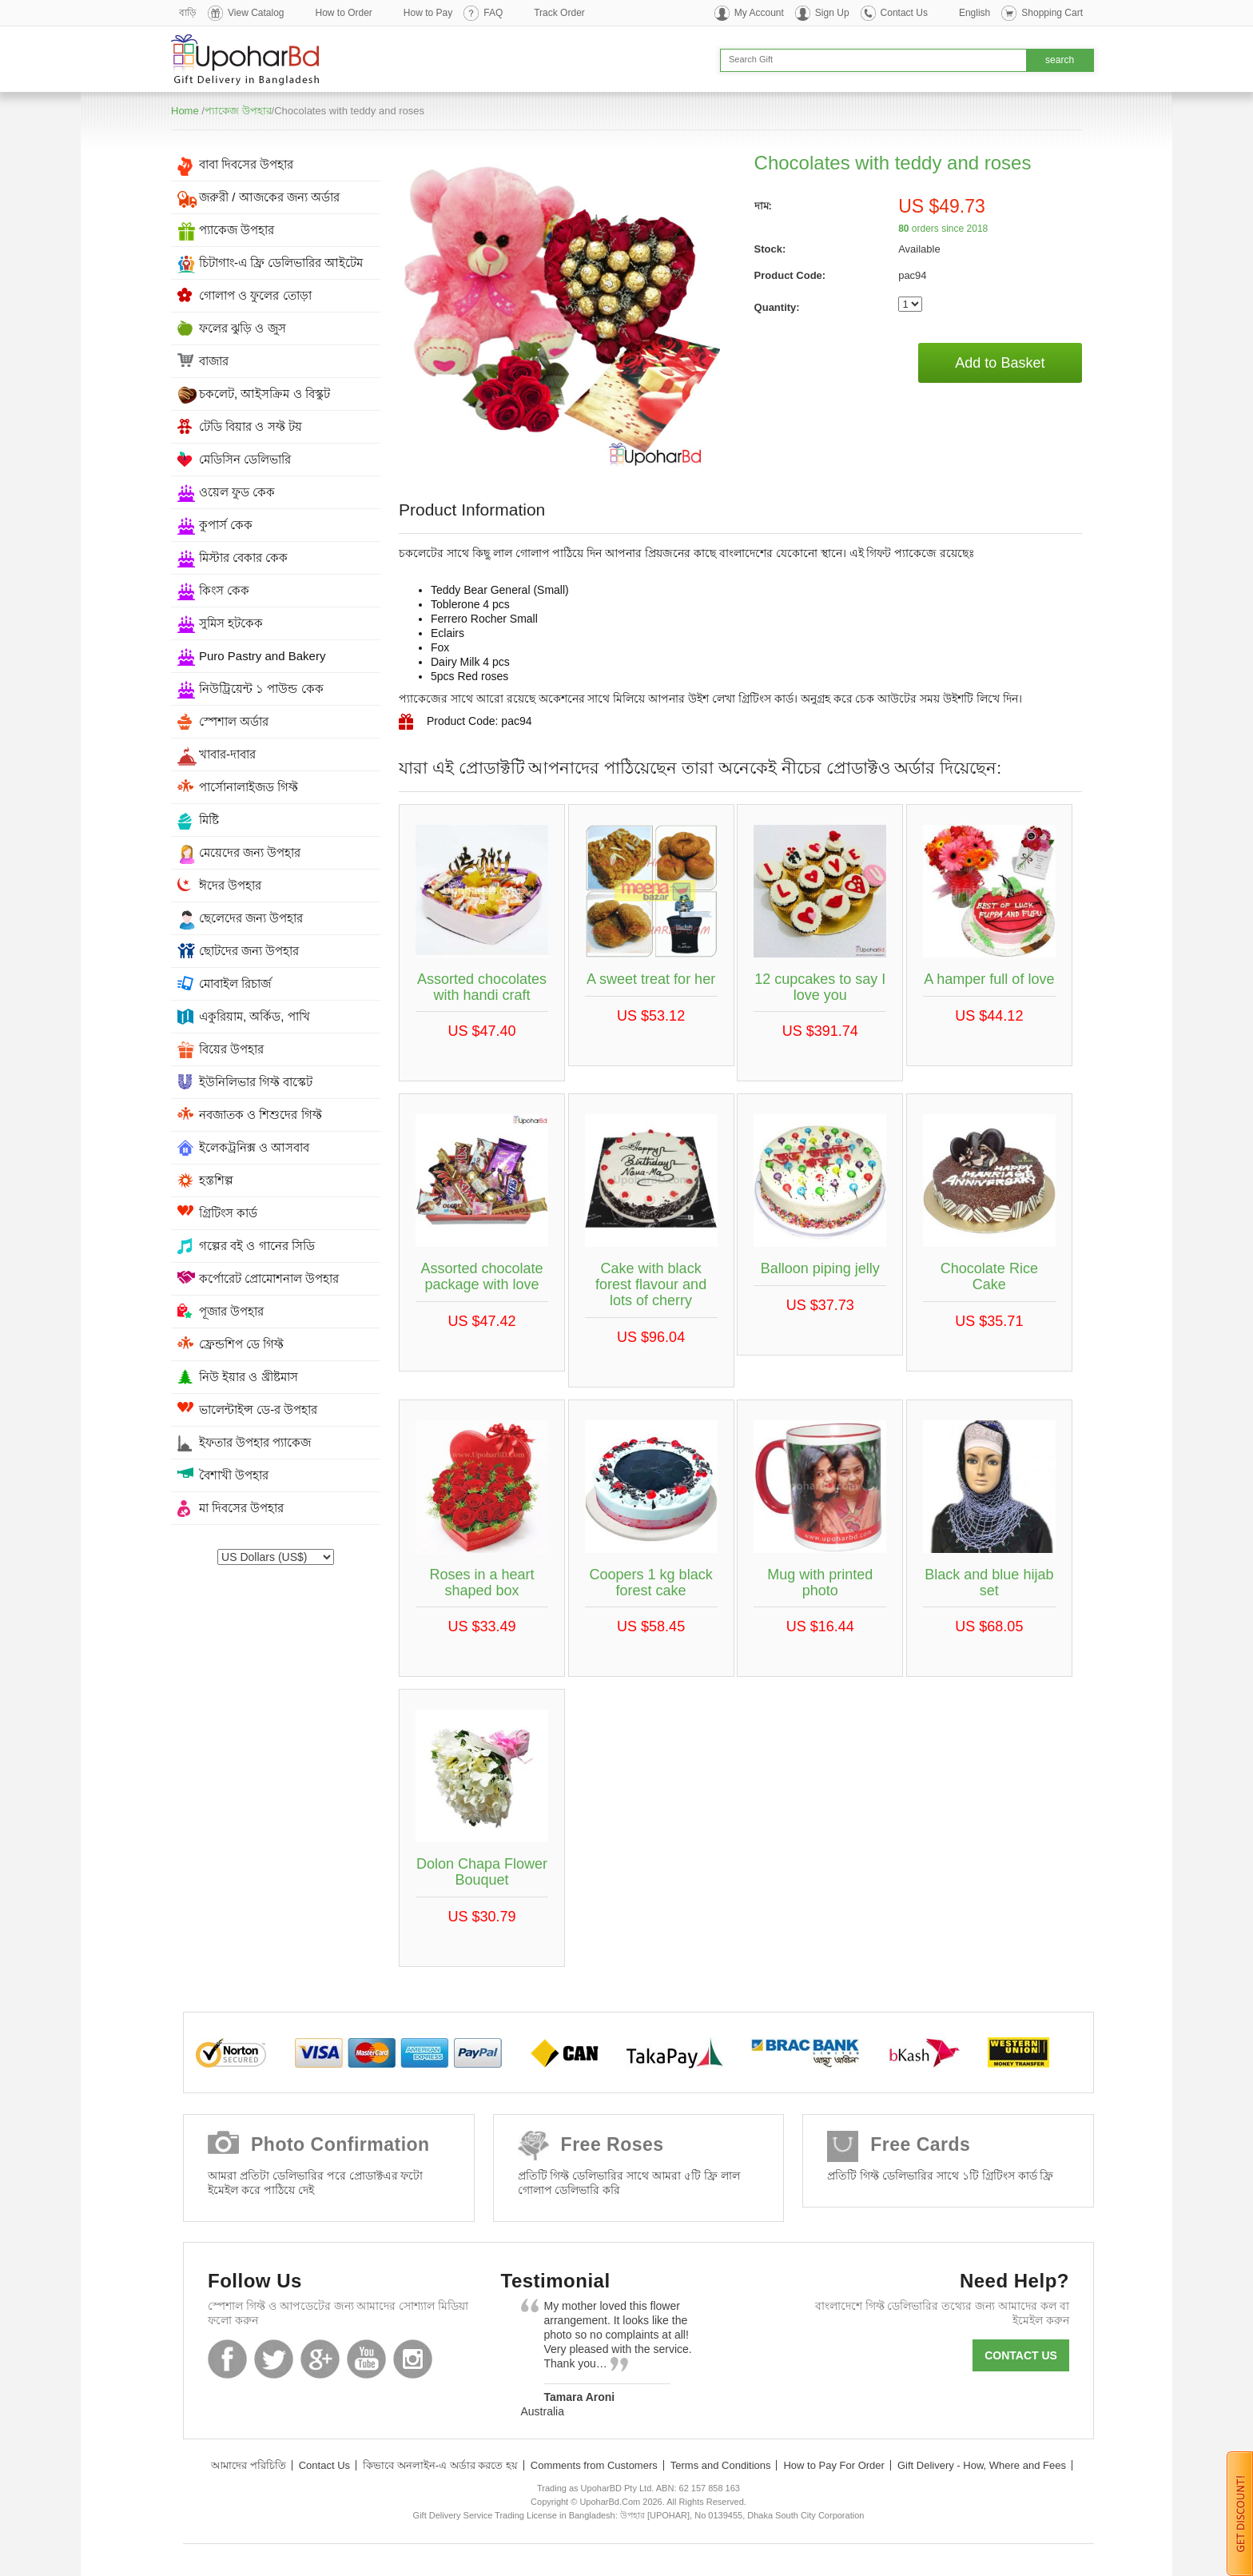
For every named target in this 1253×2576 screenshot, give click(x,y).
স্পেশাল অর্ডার (233, 721)
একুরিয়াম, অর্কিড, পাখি (254, 1016)
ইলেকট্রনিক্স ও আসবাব (254, 1147)
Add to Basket (999, 363)
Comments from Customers (594, 2465)
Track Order (559, 12)
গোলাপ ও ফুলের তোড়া (255, 295)
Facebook (227, 2359)
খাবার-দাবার (227, 754)
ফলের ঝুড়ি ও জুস (242, 328)
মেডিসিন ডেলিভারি (245, 459)
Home (185, 111)
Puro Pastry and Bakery (262, 656)
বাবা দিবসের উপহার (246, 164)
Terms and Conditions (720, 2465)
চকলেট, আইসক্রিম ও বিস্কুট (264, 393)
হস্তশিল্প (216, 1180)
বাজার (214, 361)
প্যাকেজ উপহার (238, 111)
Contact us (1021, 2355)
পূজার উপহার (231, 1311)
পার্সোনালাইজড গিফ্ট (248, 787)
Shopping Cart (1052, 12)
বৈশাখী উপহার (233, 1475)
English (974, 12)
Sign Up (832, 12)
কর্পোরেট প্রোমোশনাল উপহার (269, 1278)
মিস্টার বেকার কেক (243, 557)
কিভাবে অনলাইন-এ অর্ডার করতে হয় (440, 2465)
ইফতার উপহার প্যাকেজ (255, 1442)
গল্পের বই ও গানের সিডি (257, 1245)
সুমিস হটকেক (231, 623)
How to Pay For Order (833, 2465)
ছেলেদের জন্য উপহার (251, 918)
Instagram (412, 2359)
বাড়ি (188, 12)
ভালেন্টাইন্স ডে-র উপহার (258, 1409)
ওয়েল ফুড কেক (237, 492)
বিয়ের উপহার (231, 1049)
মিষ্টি (209, 819)
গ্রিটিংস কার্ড (228, 1213)
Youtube (366, 2359)
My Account (759, 12)
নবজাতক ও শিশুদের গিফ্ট (260, 1114)
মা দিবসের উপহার (241, 1508)
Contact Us (904, 12)
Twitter (273, 2359)
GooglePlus (320, 2359)
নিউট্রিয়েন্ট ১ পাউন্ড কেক (261, 688)
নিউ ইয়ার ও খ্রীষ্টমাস (248, 1377)
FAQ (493, 12)
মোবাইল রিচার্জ (235, 983)
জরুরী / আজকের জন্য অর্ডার (269, 197)
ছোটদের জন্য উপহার (249, 951)
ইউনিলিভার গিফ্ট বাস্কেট (255, 1082)
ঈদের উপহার (230, 885)
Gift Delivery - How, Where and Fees (981, 2465)
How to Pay (428, 12)
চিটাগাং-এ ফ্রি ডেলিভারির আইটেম (281, 262)
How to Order (344, 12)
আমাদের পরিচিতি (248, 2465)
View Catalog (256, 12)
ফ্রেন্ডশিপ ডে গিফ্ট (241, 1344)
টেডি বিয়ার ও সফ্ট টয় (250, 426)
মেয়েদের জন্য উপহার (249, 852)
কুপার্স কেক (226, 525)
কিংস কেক (224, 590)
